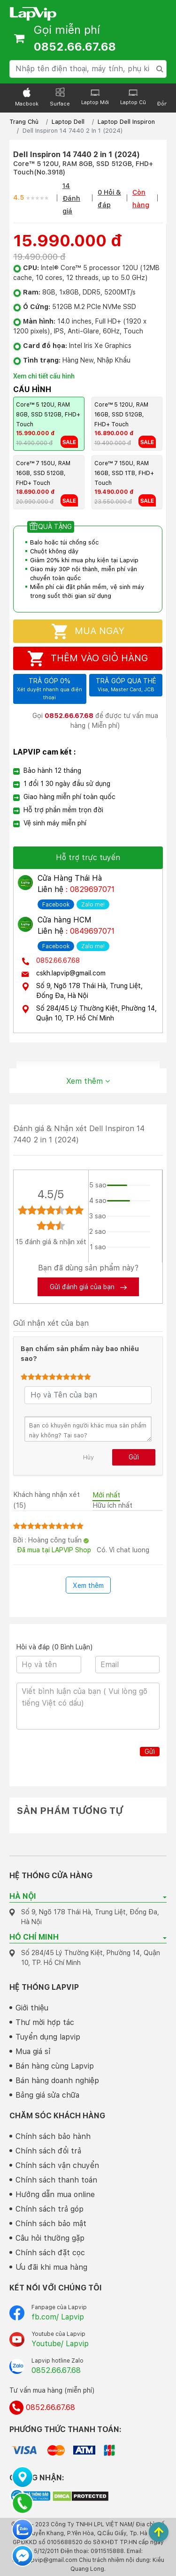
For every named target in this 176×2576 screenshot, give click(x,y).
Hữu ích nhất (112, 1505)
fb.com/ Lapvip (57, 2316)
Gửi (134, 1457)
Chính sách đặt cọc (50, 2252)
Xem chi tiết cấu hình (44, 376)
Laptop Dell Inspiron (126, 121)
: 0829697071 (90, 889)
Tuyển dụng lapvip (47, 2036)
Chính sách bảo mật (50, 2223)
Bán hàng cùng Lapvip (54, 2066)
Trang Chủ (23, 121)
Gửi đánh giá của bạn (88, 1287)
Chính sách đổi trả (48, 2150)
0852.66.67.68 (58, 960)
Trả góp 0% (49, 689)
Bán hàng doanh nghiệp (57, 2080)
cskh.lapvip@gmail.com (71, 973)
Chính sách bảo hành (53, 2136)
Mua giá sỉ (33, 2051)
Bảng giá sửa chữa (47, 2095)
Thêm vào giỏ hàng (88, 658)
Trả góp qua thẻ (125, 685)
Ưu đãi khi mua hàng (51, 2267)
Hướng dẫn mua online (55, 2194)
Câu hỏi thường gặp (49, 2238)
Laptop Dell (68, 121)
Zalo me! (93, 904)
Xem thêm (88, 1081)
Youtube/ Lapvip (60, 2343)
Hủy (88, 1457)
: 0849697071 (90, 931)
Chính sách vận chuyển (57, 2165)
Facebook (55, 904)
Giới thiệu (31, 2007)
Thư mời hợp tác (44, 2022)
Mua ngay (88, 631)
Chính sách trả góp (49, 2209)
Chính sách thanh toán (56, 2180)
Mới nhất (106, 1495)
